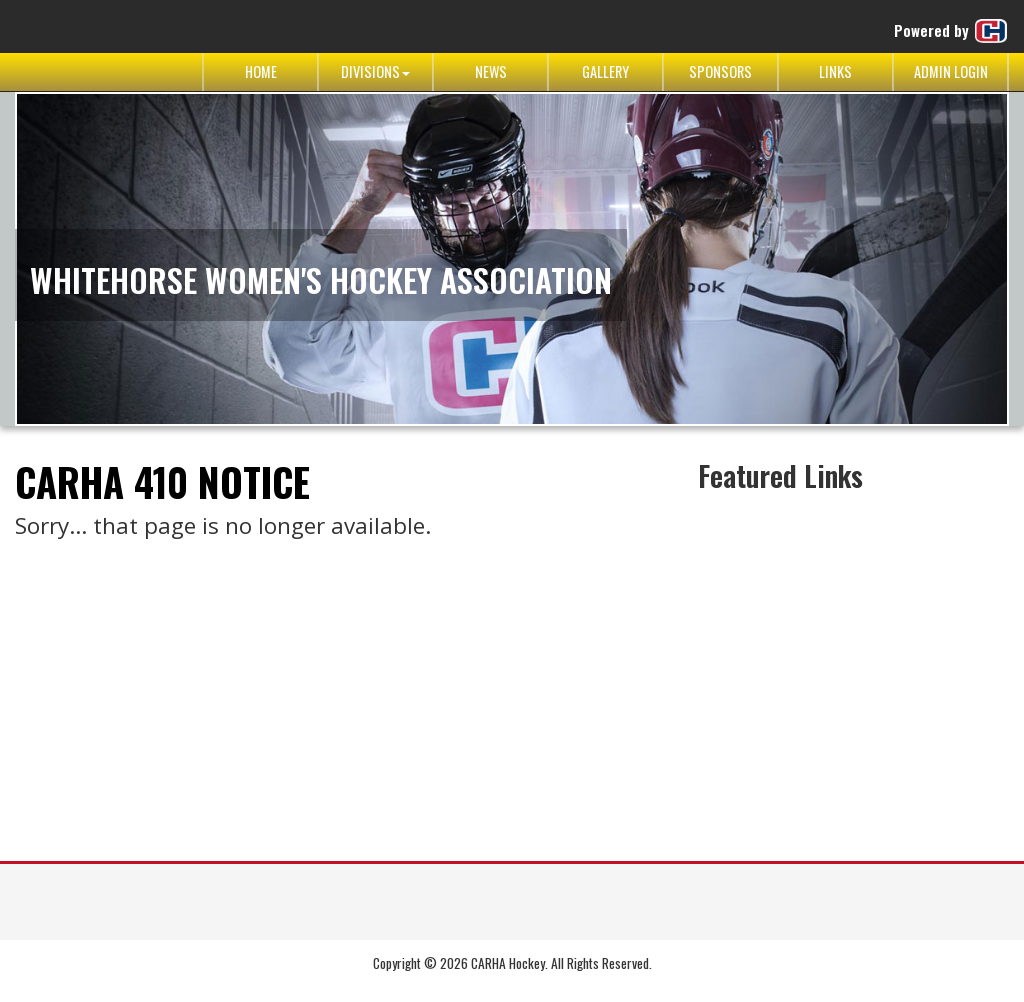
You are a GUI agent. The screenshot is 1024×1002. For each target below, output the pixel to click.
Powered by (951, 31)
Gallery (605, 71)
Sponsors (720, 71)
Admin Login (951, 71)
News (491, 71)
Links (835, 71)
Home (261, 71)
